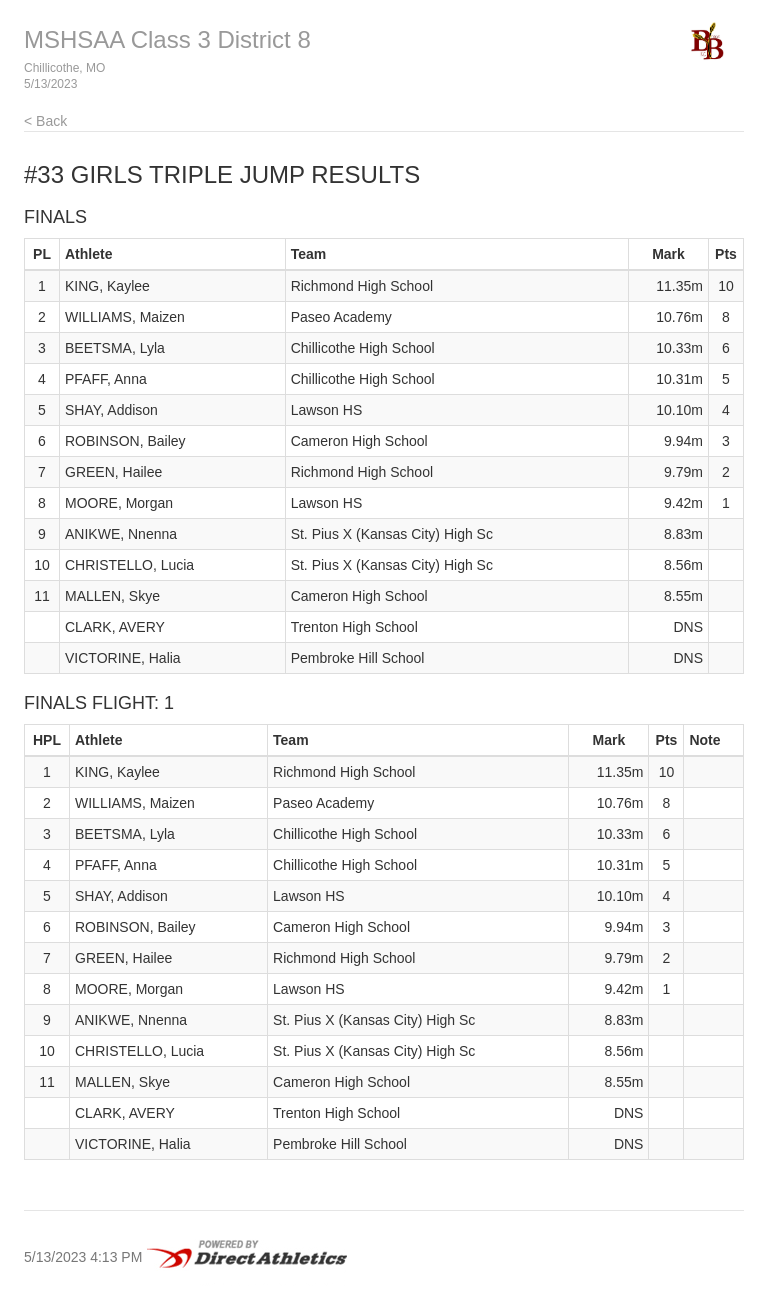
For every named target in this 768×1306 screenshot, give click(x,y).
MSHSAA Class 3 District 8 (167, 39)
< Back (45, 121)
